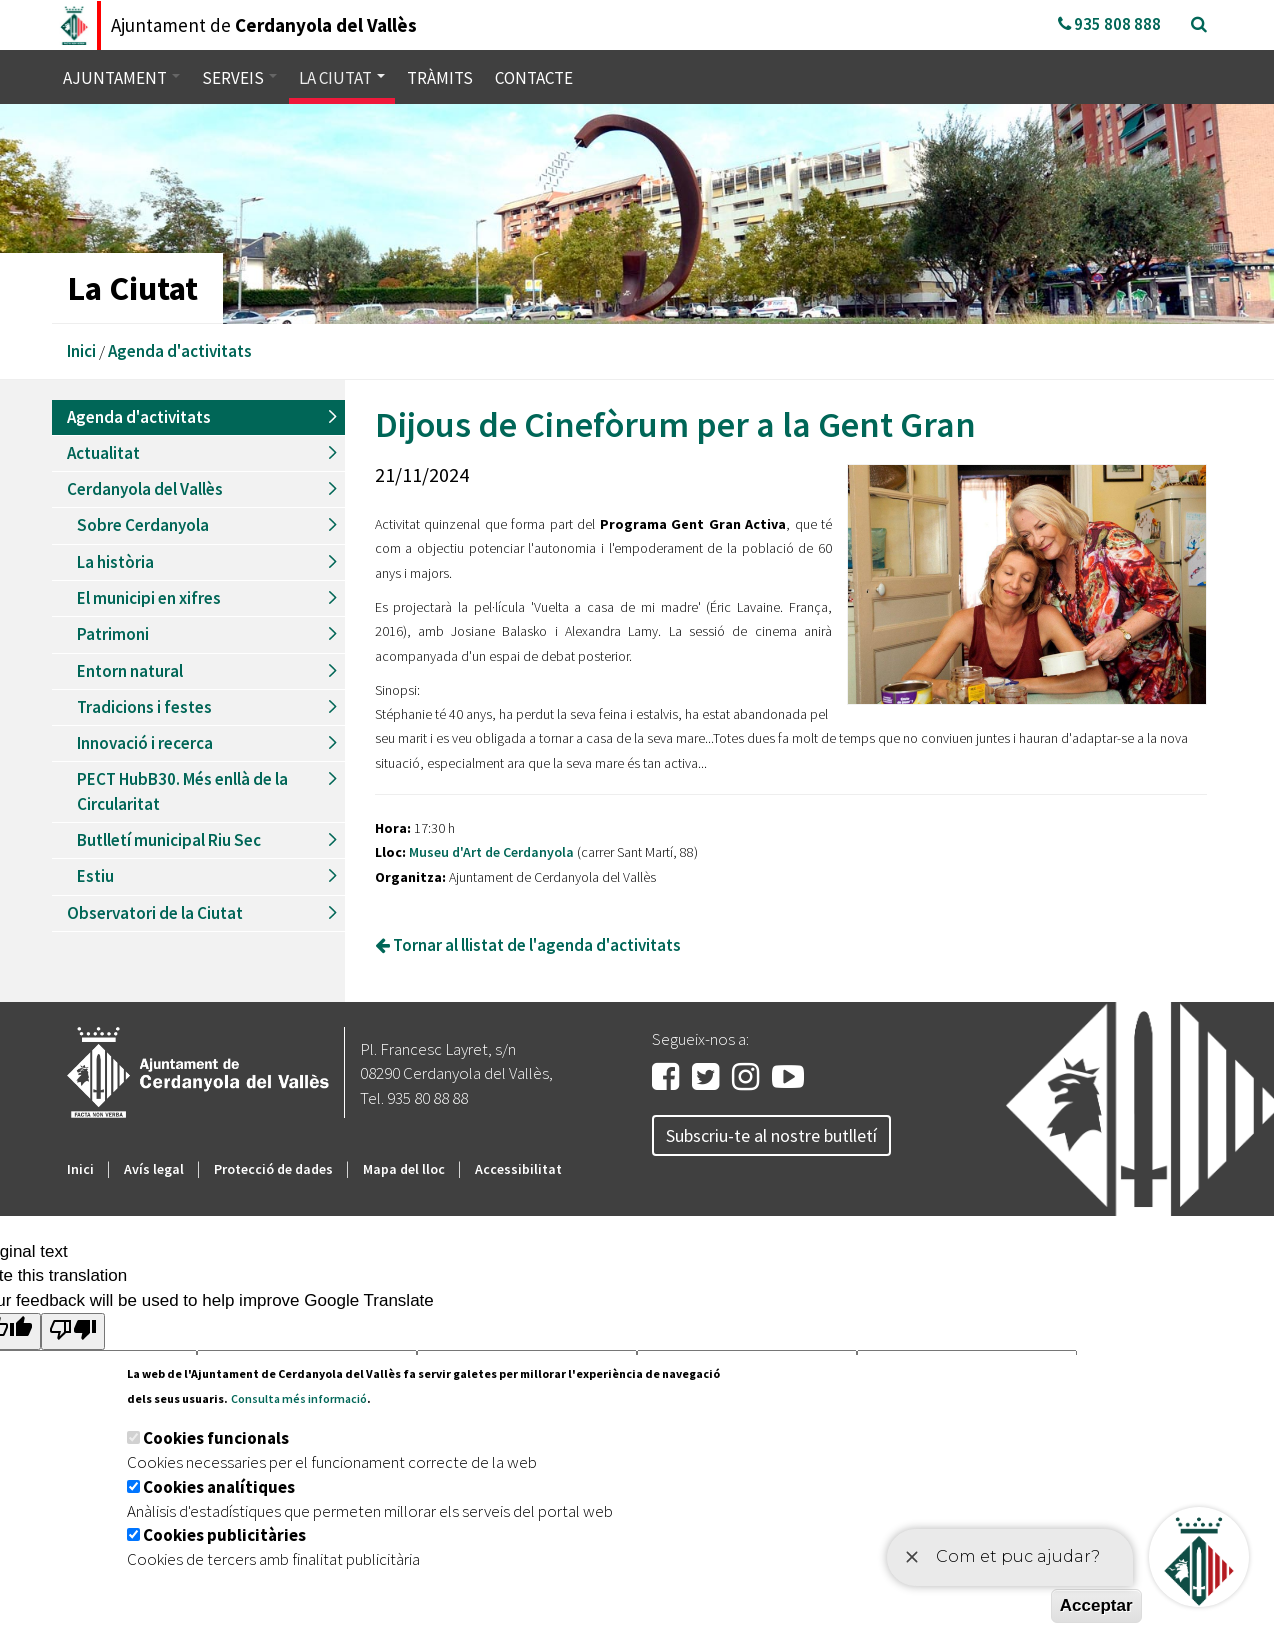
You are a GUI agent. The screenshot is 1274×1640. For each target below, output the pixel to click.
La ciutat (342, 78)
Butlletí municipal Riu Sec (169, 840)
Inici (81, 351)
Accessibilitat (518, 1169)
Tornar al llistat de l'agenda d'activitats (528, 945)
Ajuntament (121, 78)
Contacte (534, 78)
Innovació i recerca (145, 743)
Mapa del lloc (404, 1169)
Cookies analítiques (219, 1487)
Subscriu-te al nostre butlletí (771, 1135)
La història (115, 562)
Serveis (239, 78)
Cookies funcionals (216, 1438)
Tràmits (440, 78)
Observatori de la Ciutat (155, 913)
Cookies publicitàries (224, 1535)
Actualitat (103, 453)
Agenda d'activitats (180, 351)
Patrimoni (113, 634)
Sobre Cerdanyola (143, 525)
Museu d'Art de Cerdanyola (493, 852)
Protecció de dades (273, 1169)
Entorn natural (130, 671)
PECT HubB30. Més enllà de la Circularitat (182, 791)
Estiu (95, 876)
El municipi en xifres (149, 598)
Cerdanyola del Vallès (145, 489)
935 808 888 (1109, 24)
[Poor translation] (73, 1331)
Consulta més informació (299, 1398)
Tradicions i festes (144, 707)
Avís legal (154, 1169)
